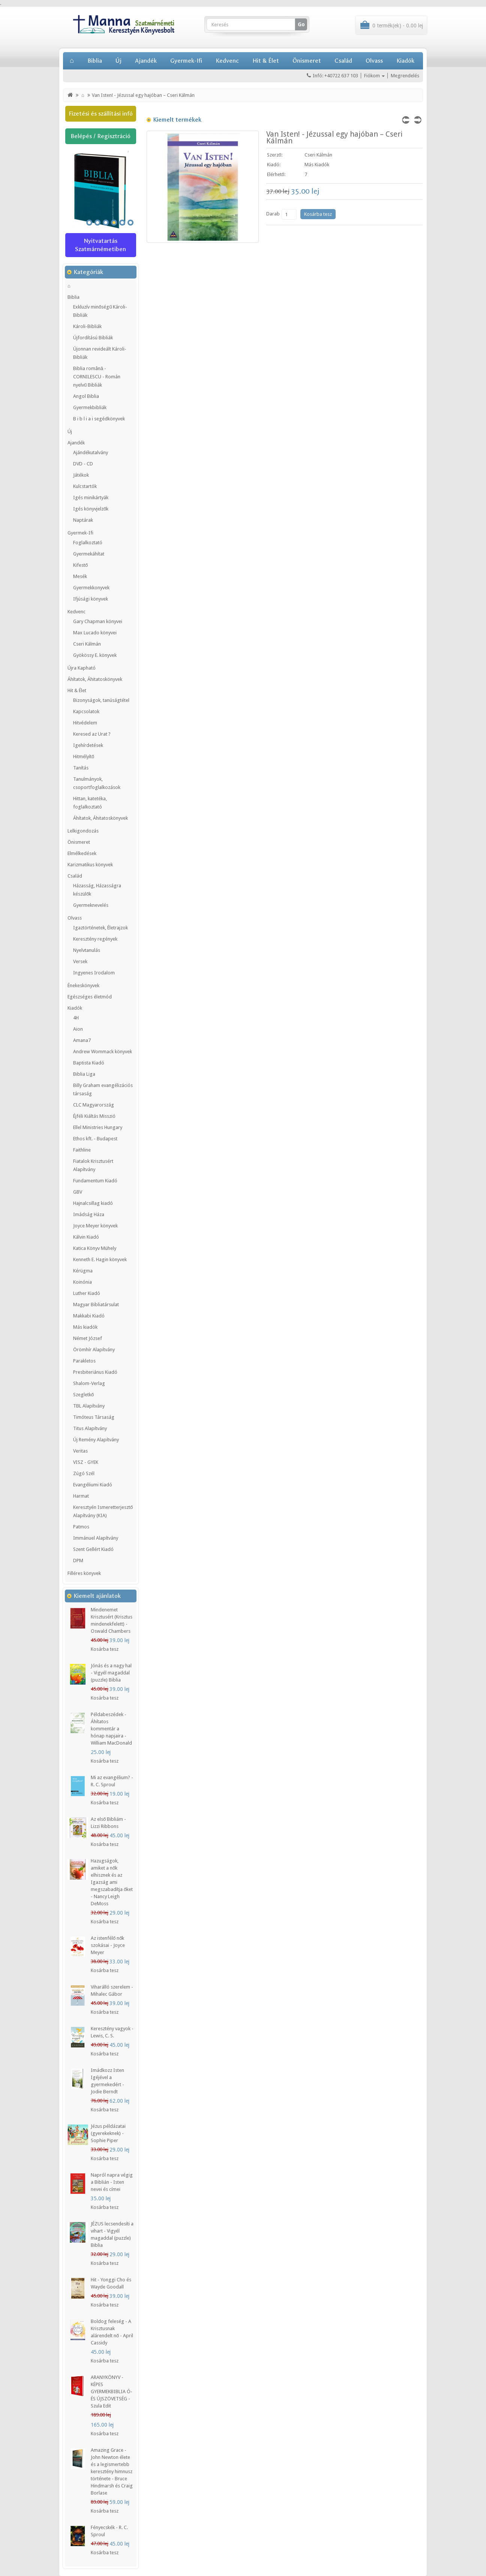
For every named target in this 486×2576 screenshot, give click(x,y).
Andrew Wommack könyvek (102, 1051)
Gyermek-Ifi (186, 60)
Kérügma (83, 1271)
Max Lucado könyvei (95, 632)
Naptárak (83, 520)
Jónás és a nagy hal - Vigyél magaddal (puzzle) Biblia (111, 1673)
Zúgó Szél (83, 1473)
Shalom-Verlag (89, 1383)
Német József (87, 1338)
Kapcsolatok (86, 711)
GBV (77, 1192)
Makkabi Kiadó (89, 1316)
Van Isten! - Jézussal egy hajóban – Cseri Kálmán (143, 95)
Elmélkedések (82, 853)
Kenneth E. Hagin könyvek (100, 1259)
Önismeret (306, 60)
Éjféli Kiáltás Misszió (94, 1116)
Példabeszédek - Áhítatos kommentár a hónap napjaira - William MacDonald (111, 1729)
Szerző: (274, 155)
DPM (78, 1560)
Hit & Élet (265, 60)
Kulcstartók (85, 486)
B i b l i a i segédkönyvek (99, 419)
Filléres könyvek (84, 1573)
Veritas (80, 1451)
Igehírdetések (88, 745)
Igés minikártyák (90, 497)
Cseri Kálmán (87, 644)
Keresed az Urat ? (92, 734)
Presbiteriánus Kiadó (95, 1372)
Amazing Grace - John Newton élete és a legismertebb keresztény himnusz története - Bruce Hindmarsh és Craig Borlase (112, 2471)
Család (343, 60)
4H (76, 1018)
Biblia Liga (84, 1074)
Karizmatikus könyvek (90, 864)
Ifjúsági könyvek (90, 599)
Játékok (81, 475)
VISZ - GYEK (85, 1462)
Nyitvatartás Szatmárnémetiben (100, 245)
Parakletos (84, 1361)
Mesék (80, 576)
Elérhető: (276, 174)
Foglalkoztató (87, 542)
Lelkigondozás (83, 831)
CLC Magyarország (93, 1105)
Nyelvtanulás (86, 950)
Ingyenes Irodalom (94, 973)
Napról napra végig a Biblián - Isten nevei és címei (112, 2182)
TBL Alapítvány (89, 1406)
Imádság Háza (88, 1214)
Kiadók (405, 60)
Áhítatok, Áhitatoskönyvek (95, 679)
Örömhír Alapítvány (94, 1349)
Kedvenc (227, 60)
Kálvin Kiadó (86, 1237)
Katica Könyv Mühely (94, 1248)
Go (301, 24)
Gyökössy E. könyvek (95, 655)
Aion (78, 1029)
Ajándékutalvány (90, 452)
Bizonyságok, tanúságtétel (101, 700)
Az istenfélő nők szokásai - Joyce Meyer (108, 1945)
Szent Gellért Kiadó (93, 1549)
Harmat (81, 1496)
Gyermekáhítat (88, 554)
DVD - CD (83, 464)
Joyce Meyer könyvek (95, 1226)
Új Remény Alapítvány (96, 1439)
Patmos (81, 1527)
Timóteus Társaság (93, 1417)
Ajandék (146, 60)
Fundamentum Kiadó (95, 1180)
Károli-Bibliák (87, 326)
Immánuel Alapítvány (95, 1538)
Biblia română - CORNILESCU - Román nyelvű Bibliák (96, 377)
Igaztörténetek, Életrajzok (100, 927)
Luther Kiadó (86, 1293)
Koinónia (82, 1282)
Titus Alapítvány (90, 1428)
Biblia (94, 60)
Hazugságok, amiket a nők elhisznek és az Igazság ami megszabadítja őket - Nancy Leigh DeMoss (112, 1882)
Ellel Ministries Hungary (97, 1127)
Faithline (82, 1150)
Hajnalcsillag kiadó (93, 1203)
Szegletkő (83, 1394)
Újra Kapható (82, 668)
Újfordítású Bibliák (93, 337)
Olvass (374, 60)
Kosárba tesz (104, 1649)
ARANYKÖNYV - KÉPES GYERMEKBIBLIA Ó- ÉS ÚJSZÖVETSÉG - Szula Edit (111, 2391)
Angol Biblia (86, 396)
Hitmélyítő (83, 756)
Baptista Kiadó (88, 1063)
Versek (80, 961)
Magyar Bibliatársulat (96, 1304)
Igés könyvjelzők (90, 509)
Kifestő (80, 565)
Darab (273, 214)
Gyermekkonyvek (91, 587)
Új (119, 60)
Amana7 (82, 1040)
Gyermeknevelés (90, 905)
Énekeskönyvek (83, 985)
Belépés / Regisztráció (100, 136)
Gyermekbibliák (89, 407)
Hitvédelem (85, 723)
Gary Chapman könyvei (97, 621)
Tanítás (80, 768)
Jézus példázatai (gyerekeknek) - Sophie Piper (108, 2133)
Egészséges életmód (90, 997)
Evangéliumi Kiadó (92, 1484)
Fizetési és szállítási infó (101, 113)
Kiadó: (273, 164)
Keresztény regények (95, 939)
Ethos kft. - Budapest (95, 1138)
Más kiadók (85, 1327)
